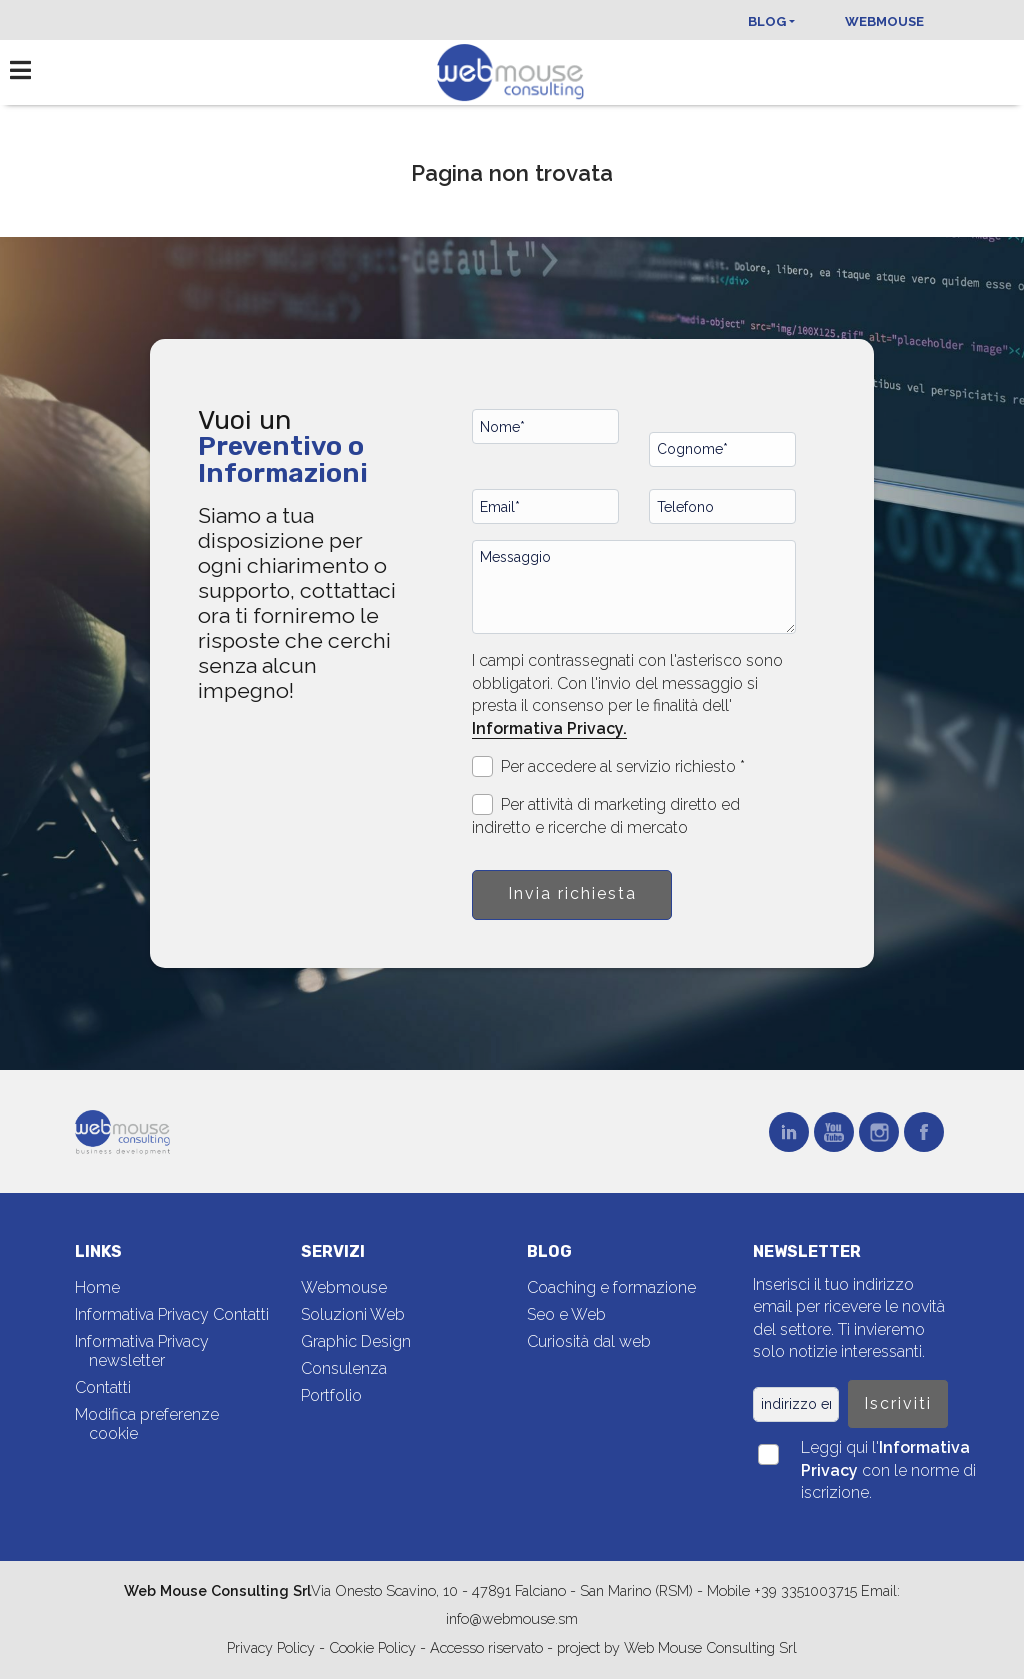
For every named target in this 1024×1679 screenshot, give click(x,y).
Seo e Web (566, 1314)
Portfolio (331, 1395)
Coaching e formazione (611, 1287)
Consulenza (344, 1368)
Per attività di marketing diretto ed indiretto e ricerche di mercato (606, 815)
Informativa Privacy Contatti (172, 1314)
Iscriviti (898, 1403)
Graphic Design (356, 1341)
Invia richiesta (572, 893)
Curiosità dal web (589, 1341)
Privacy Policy (273, 1647)
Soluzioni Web (353, 1314)
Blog (767, 21)
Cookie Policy (372, 1647)
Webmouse (884, 21)
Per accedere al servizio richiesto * (608, 766)
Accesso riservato (486, 1647)
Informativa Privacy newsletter (142, 1351)
